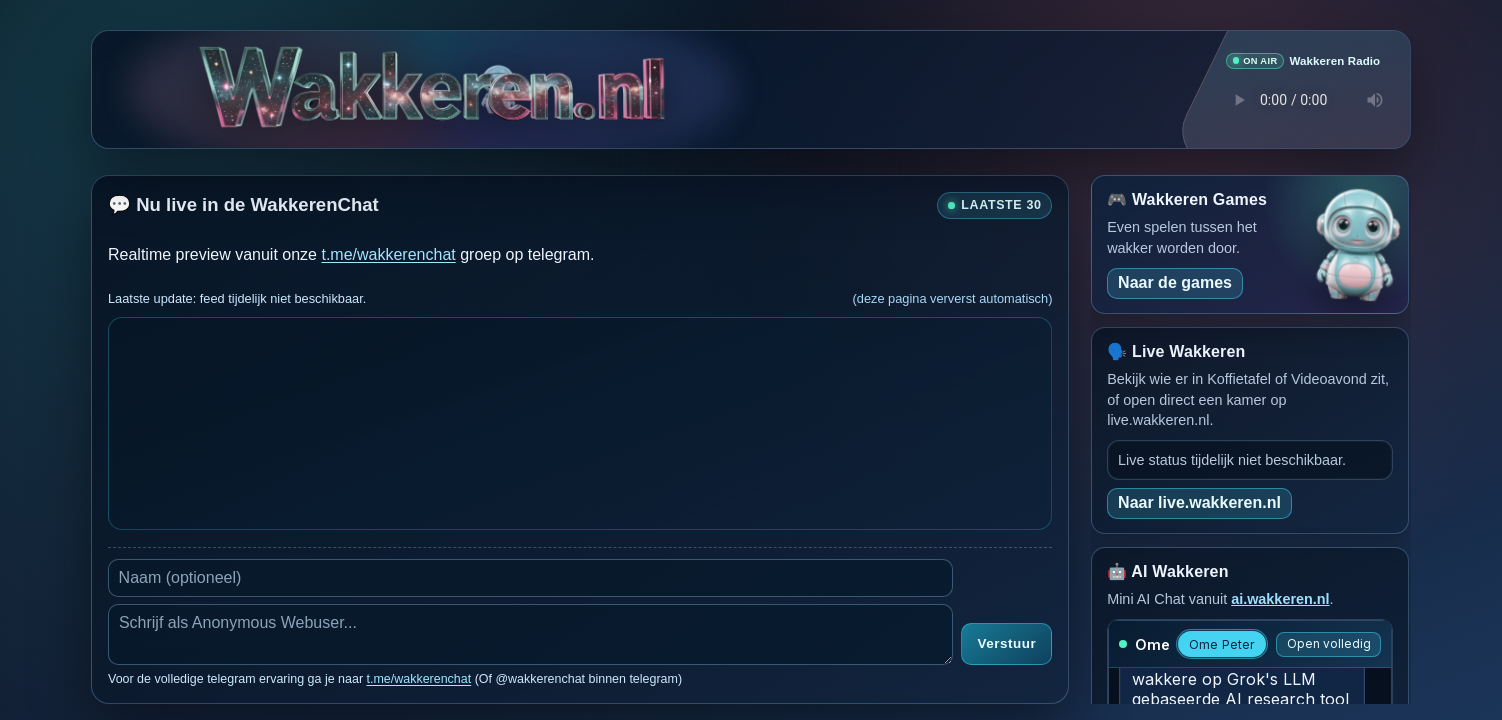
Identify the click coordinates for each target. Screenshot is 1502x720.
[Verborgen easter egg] (496, 77)
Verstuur (1006, 643)
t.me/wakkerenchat (388, 253)
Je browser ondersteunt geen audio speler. (1303, 99)
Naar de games (1175, 281)
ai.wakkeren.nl (1280, 598)
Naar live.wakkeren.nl (1199, 501)
